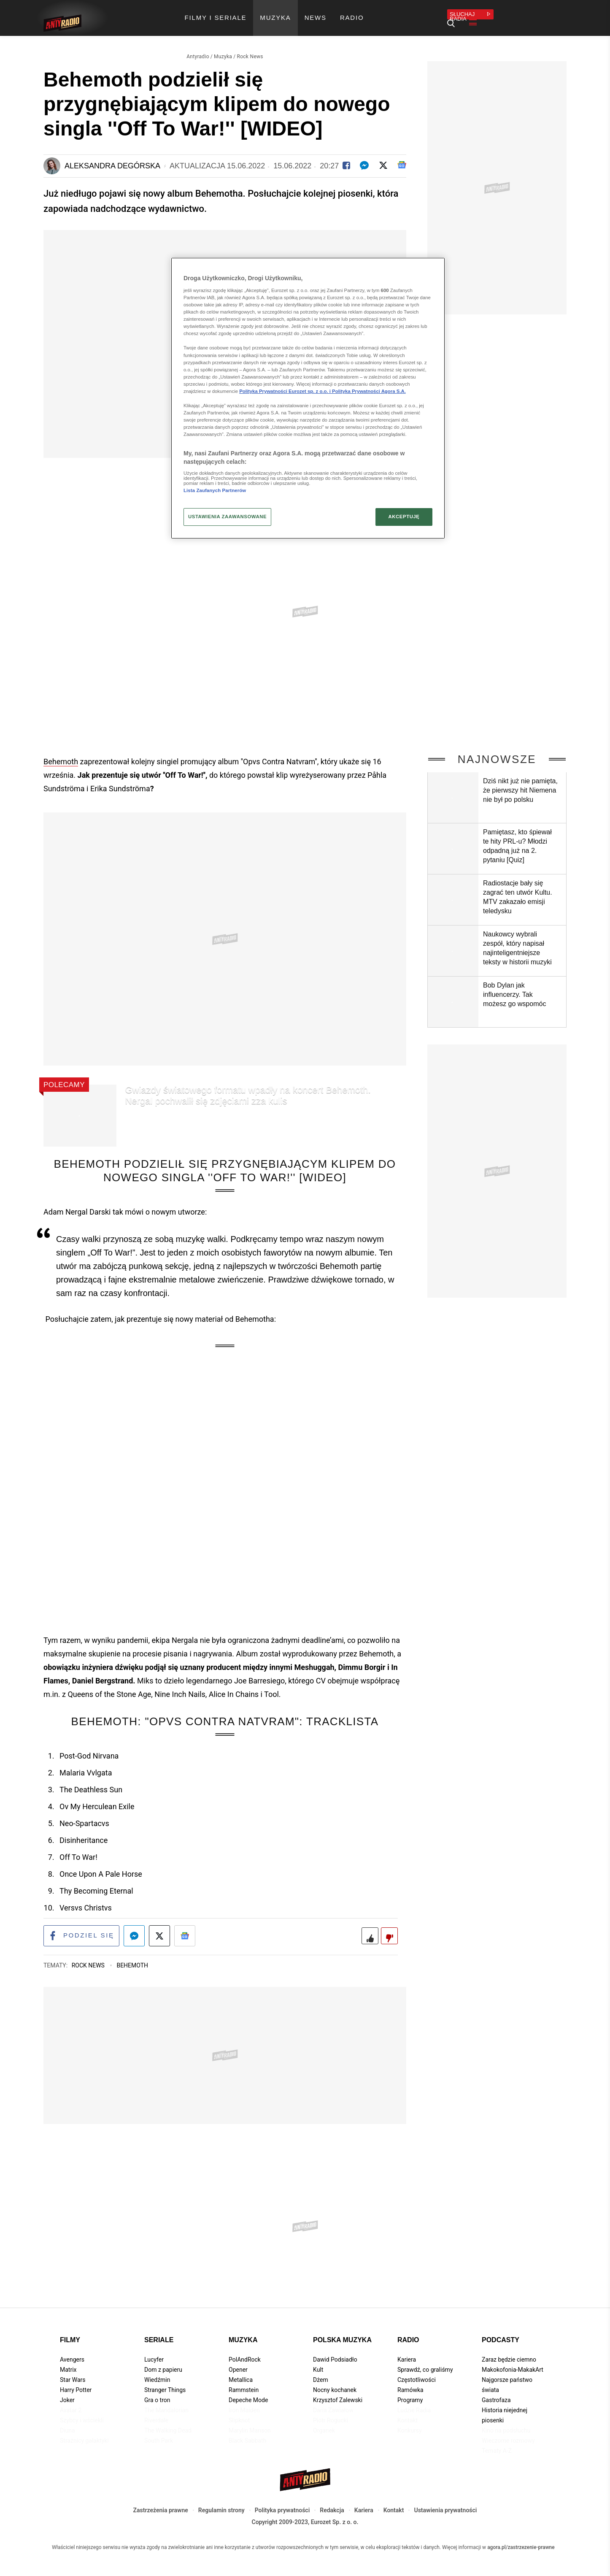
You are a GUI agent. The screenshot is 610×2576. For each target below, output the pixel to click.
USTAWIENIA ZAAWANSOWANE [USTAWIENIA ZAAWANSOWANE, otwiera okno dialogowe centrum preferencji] (227, 516)
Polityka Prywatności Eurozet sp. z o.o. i (285, 391)
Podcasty (500, 2330)
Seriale (158, 2330)
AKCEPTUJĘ (403, 516)
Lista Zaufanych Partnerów (215, 490)
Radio (408, 2330)
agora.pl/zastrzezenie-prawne (521, 2538)
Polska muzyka (342, 2330)
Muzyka (223, 45)
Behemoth (60, 749)
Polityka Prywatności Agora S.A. (369, 391)
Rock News (250, 45)
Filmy (70, 2330)
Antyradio (197, 45)
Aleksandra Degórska (112, 154)
